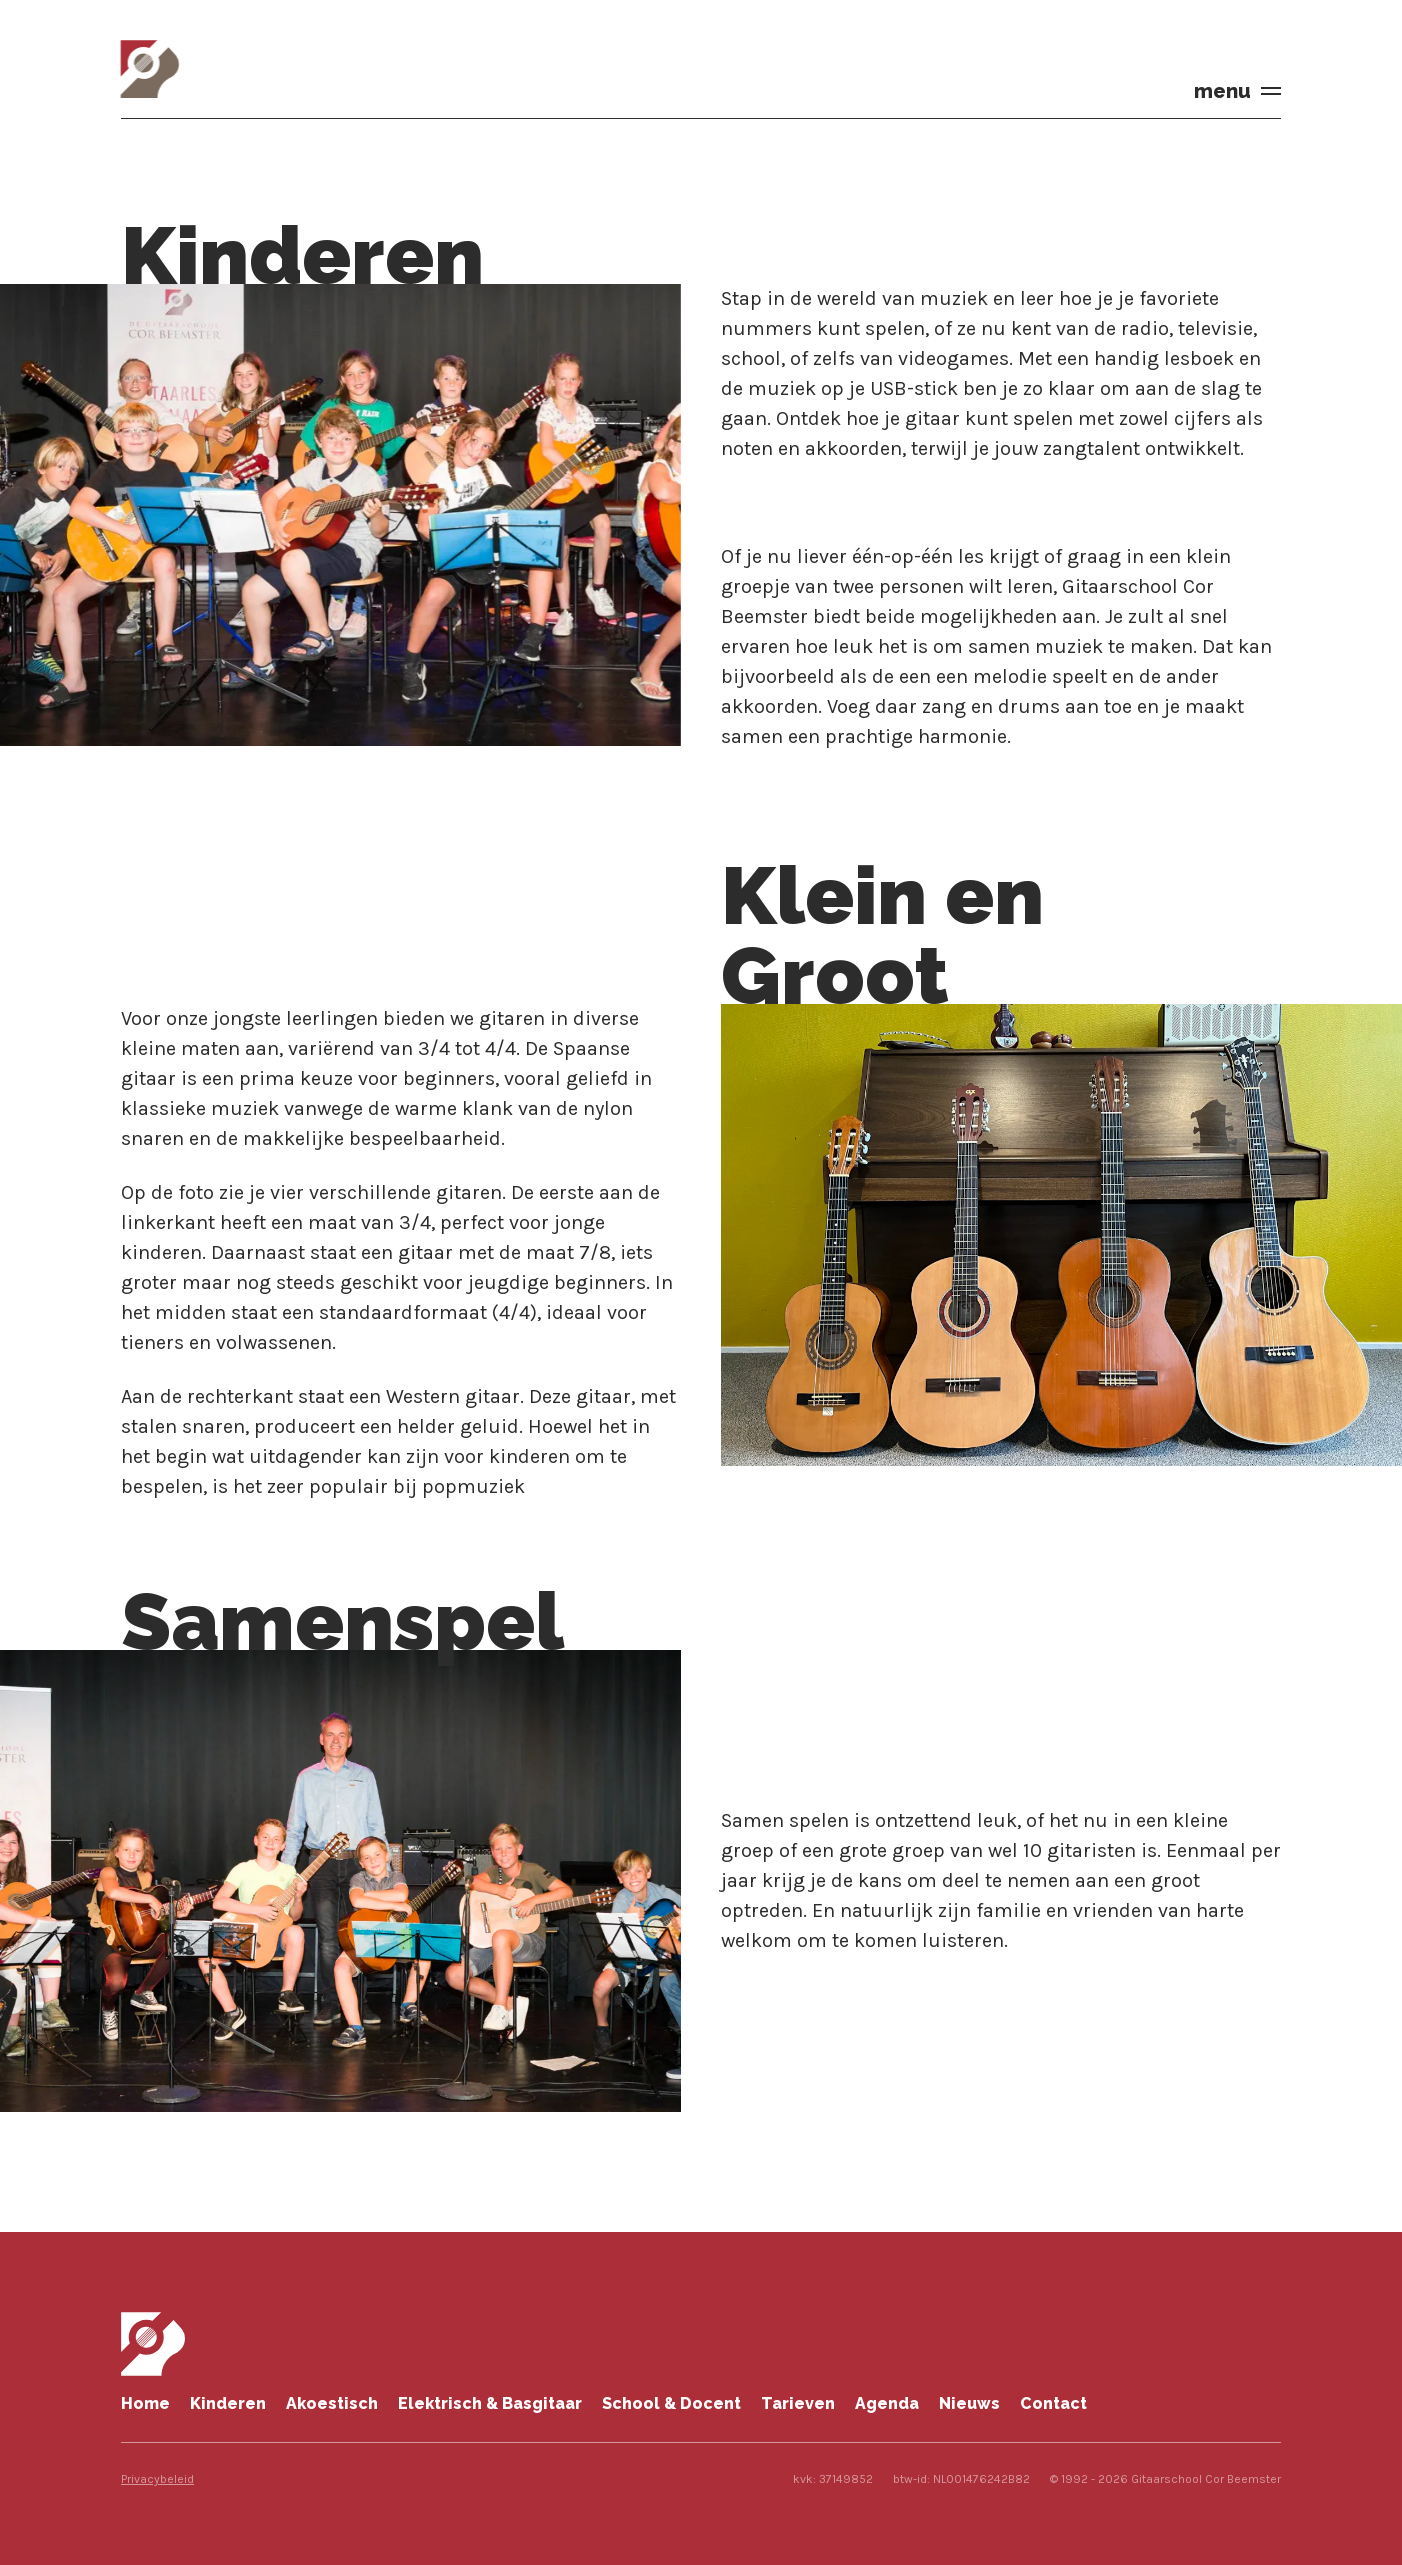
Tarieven (798, 2404)
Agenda (887, 2404)
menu (1222, 91)
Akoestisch (332, 2404)
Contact (1053, 2404)
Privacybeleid (157, 2479)
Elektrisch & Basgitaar (490, 2404)
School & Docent (671, 2404)
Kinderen (228, 2404)
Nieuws (969, 2404)
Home (145, 2404)
